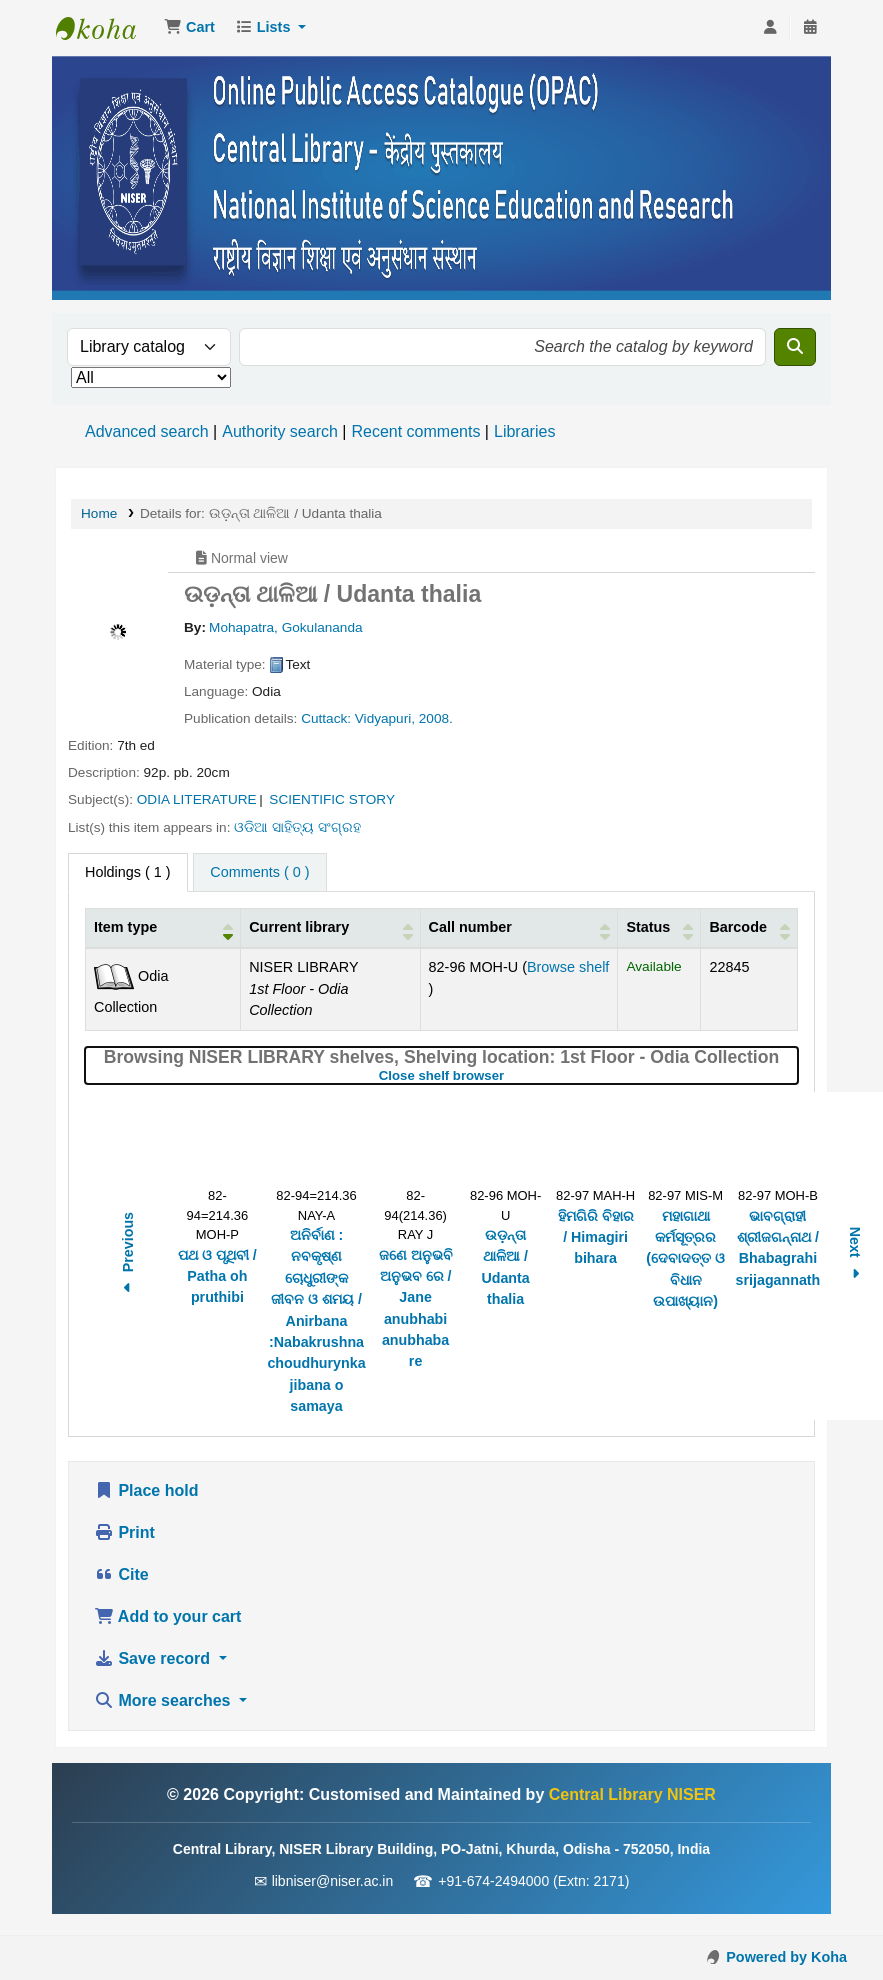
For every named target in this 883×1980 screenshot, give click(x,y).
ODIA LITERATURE (197, 799)
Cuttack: (326, 718)
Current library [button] (299, 927)
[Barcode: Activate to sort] (749, 928)
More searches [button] (164, 1700)
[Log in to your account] (770, 28)
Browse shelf (568, 967)
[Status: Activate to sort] (659, 928)
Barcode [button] (738, 927)
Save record (154, 1658)
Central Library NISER (106, 28)
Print (124, 1532)
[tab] (259, 873)
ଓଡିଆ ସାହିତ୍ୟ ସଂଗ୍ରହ (297, 827)
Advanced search (147, 431)
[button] (189, 28)
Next (855, 1256)
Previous (128, 1255)
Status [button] (648, 927)
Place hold (146, 1490)
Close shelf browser (508, 1075)
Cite (121, 1574)
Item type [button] (125, 927)
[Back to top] (823, 1918)
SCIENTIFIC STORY (332, 799)
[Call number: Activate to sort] (519, 928)
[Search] (795, 347)
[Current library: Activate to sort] (330, 928)
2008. (436, 718)
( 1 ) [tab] (128, 872)
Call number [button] (470, 927)
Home (99, 513)
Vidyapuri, (385, 718)
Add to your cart (167, 1616)
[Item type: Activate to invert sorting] (163, 928)
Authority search (280, 431)
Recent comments (415, 431)
